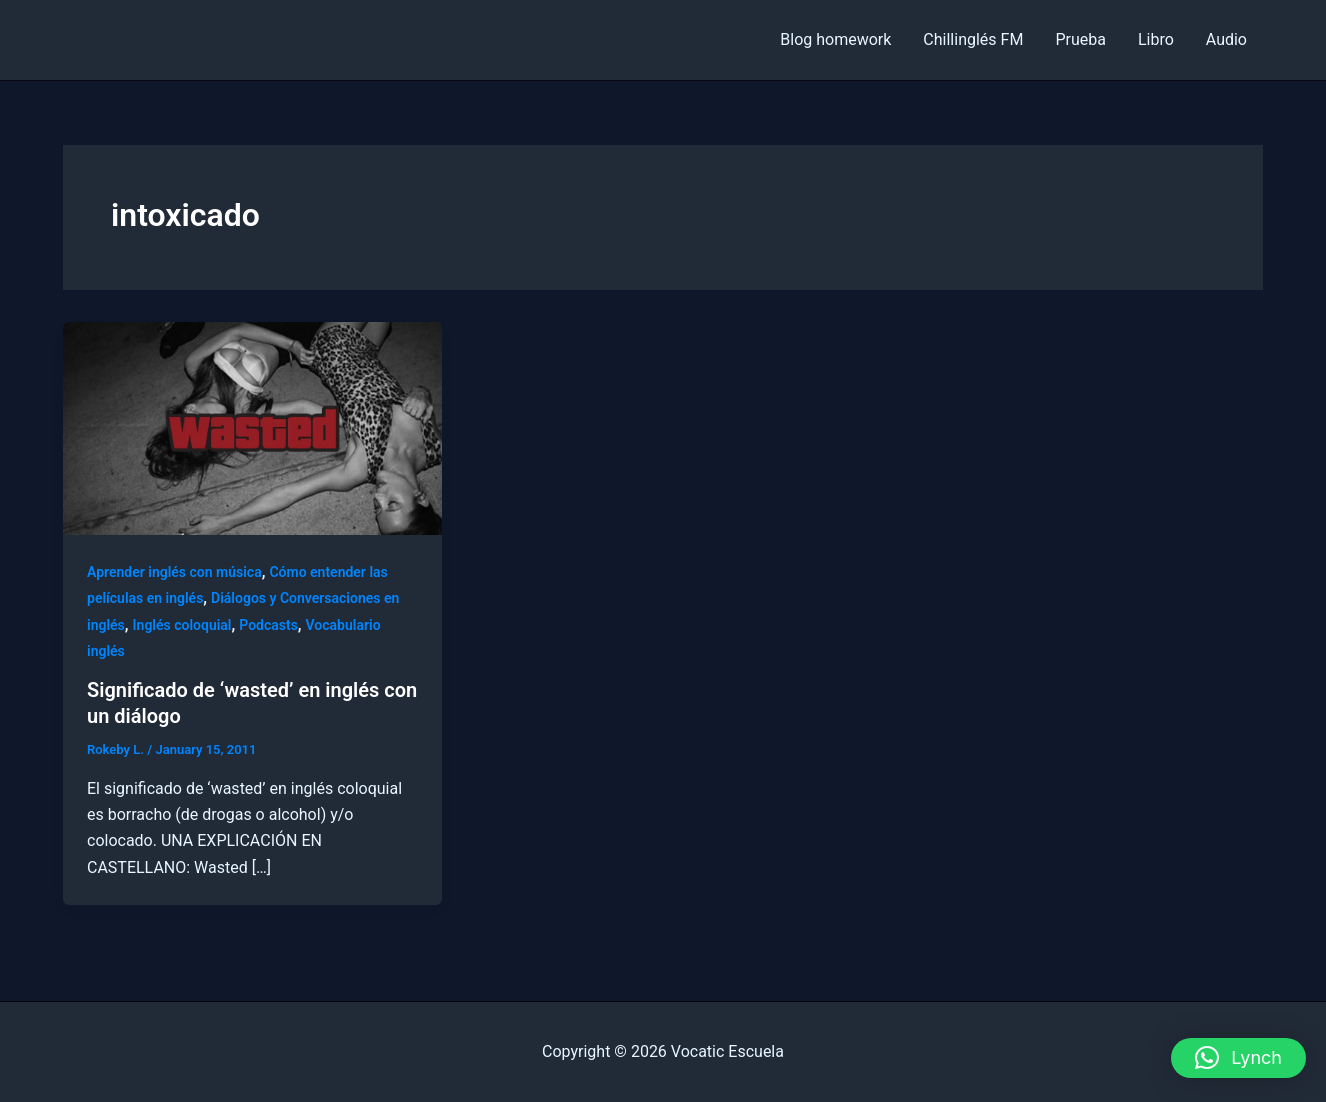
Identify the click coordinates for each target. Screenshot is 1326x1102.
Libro (1156, 39)
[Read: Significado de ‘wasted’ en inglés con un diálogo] (252, 427)
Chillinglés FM (973, 39)
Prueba (1080, 39)
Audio (1226, 39)
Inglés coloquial (182, 625)
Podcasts (268, 625)
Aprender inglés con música (174, 572)
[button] (1238, 1058)
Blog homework (835, 39)
